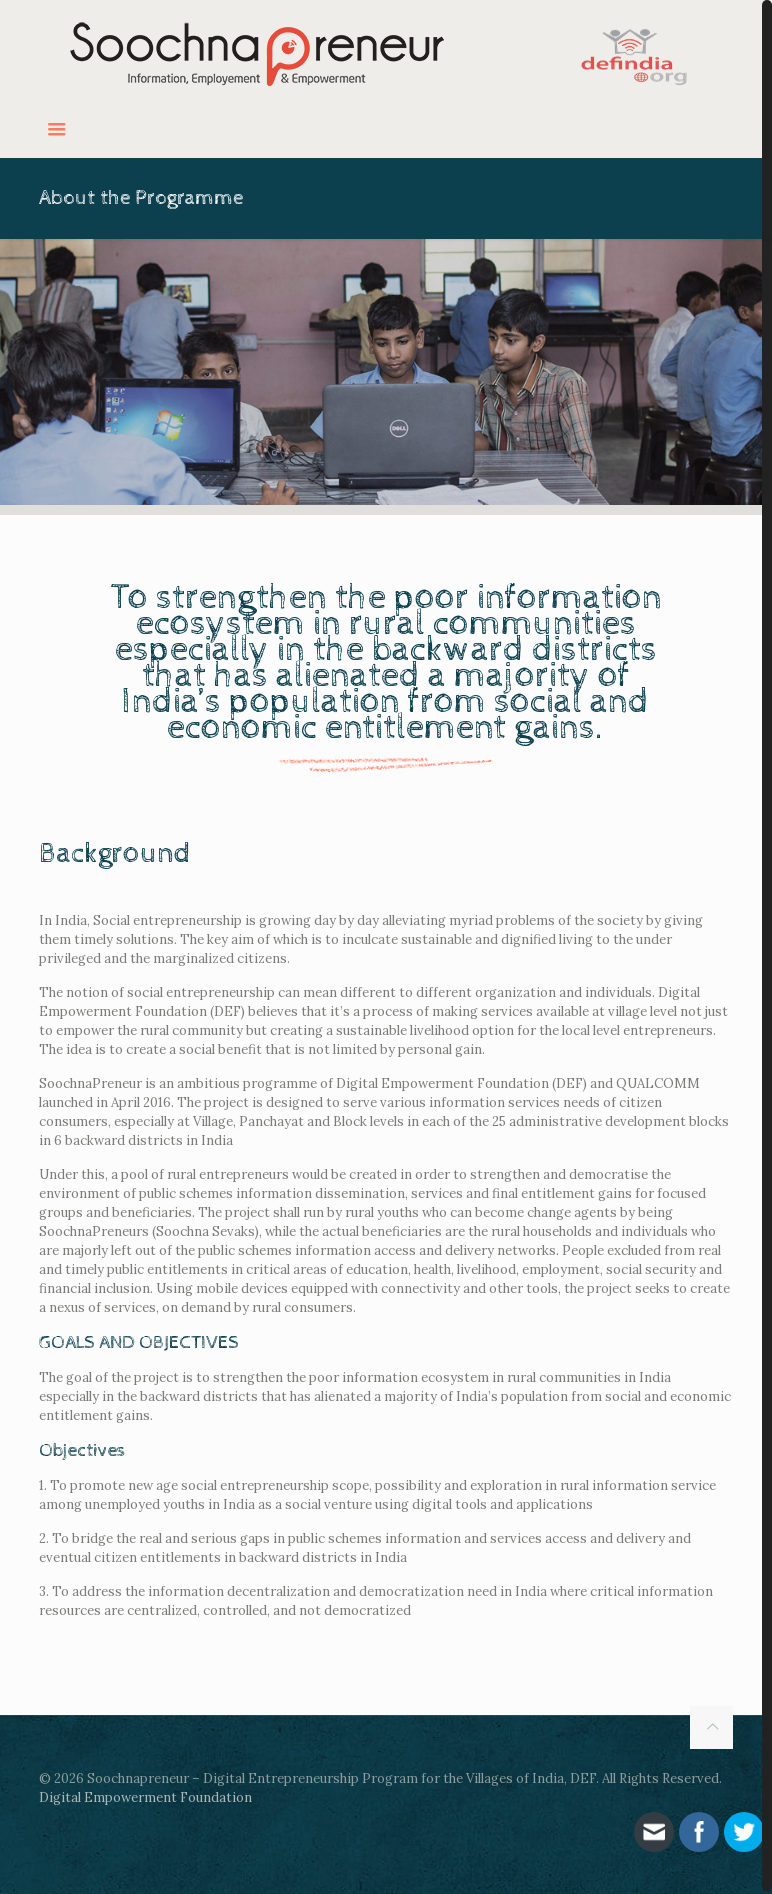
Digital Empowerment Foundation (145, 1797)
